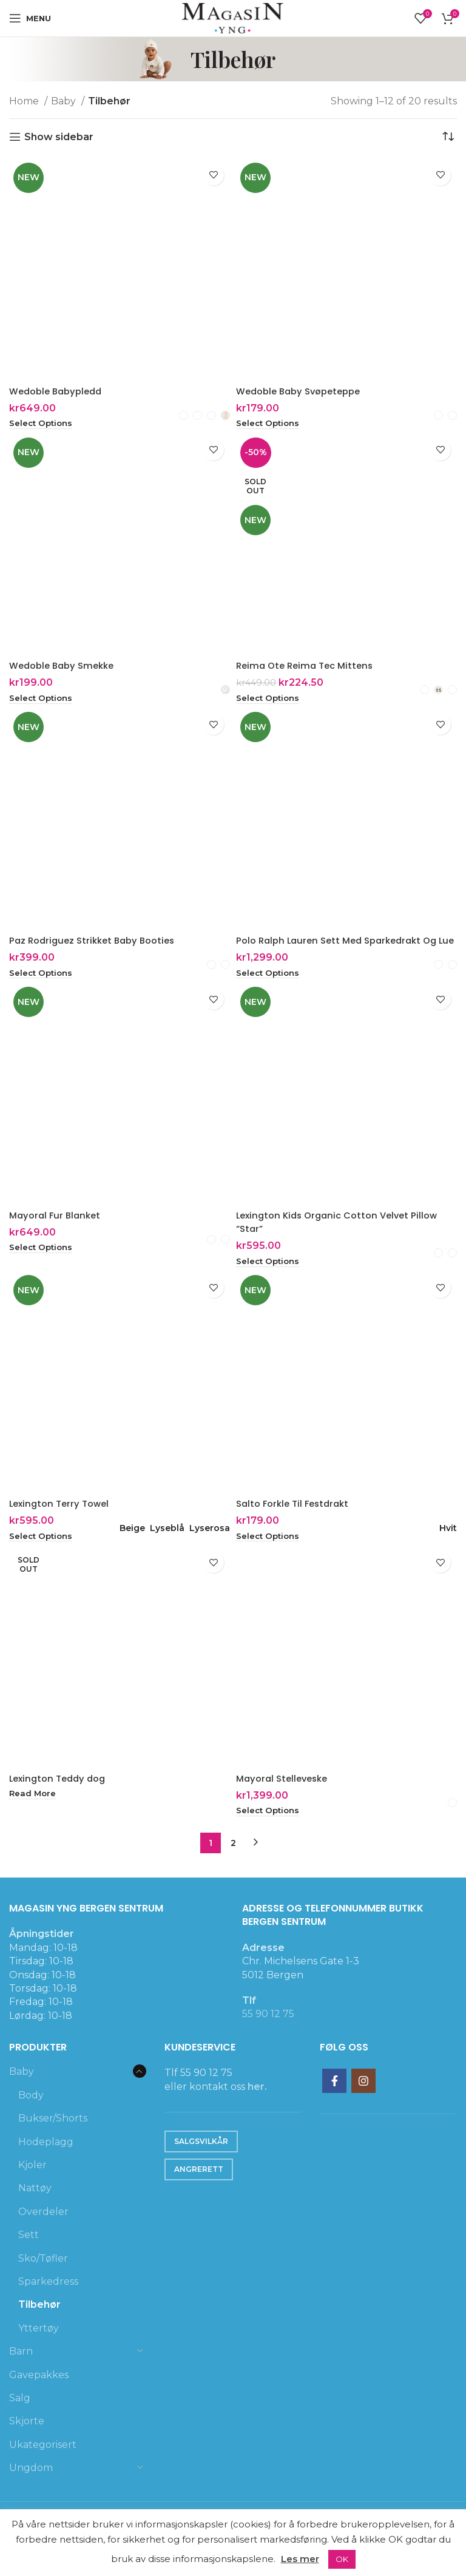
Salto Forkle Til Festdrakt (296, 1520)
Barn (21, 2369)
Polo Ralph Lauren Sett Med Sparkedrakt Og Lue (343, 948)
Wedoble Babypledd (59, 391)
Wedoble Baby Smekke (65, 667)
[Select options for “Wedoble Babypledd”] (43, 424)
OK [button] (342, 2559)
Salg (19, 2415)
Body (31, 2112)
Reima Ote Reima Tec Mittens (308, 667)
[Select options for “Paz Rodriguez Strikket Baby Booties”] (43, 975)
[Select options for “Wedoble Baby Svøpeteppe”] (270, 424)
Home (25, 101)
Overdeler (43, 2229)
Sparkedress (48, 2299)
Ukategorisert (42, 2462)
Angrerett (198, 2186)
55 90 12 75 (268, 2032)
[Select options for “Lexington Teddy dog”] (34, 1811)
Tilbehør (39, 2322)
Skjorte (26, 2439)
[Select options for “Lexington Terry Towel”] (43, 1552)
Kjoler (32, 2182)
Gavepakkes (39, 2392)
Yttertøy (38, 2345)
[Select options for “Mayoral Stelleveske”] (270, 1828)
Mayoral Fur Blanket (57, 1231)
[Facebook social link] (334, 2099)
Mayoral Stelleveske (285, 1795)
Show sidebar (58, 137)
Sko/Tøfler (43, 2276)
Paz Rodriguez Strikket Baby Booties (97, 941)
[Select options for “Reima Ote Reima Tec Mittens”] (270, 699)
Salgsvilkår (201, 2158)
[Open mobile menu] (30, 18)
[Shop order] (448, 137)
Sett (28, 2252)
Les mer (300, 2558)
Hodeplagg (45, 2159)
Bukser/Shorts (52, 2136)
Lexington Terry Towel (62, 1520)
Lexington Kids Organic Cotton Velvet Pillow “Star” (343, 1237)
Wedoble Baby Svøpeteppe (303, 391)
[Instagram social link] (363, 2099)
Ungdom (31, 2485)
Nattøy (35, 2206)
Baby (64, 101)
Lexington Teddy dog (60, 1795)
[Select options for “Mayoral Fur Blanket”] (43, 1264)
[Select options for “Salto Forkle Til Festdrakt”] (270, 1552)
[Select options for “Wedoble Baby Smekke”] (43, 699)
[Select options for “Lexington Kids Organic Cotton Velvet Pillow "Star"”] (270, 1277)
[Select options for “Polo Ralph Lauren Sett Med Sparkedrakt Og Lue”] (270, 988)
